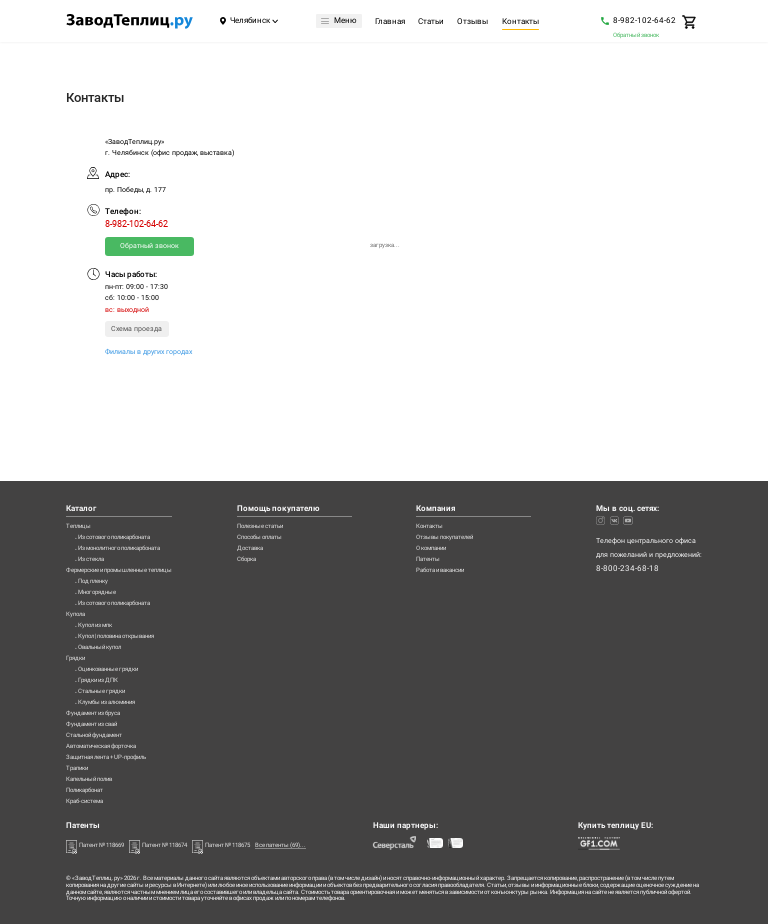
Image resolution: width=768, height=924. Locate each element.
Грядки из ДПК (103, 645)
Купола (78, 560)
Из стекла (95, 489)
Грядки (77, 617)
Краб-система (89, 800)
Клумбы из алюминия (114, 673)
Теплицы (80, 447)
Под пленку (97, 518)
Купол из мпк (100, 574)
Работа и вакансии (459, 504)
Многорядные (101, 532)
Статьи (433, 22)
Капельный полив (96, 772)
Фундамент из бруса (99, 687)
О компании (448, 475)
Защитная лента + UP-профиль (117, 744)
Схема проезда (136, 328)
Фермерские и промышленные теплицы (132, 504)
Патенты (442, 489)
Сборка (272, 489)
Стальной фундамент (101, 715)
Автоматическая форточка (111, 730)
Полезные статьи (289, 447)
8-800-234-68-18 (627, 491)
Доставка (276, 475)
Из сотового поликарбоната (125, 461)
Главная (392, 22)
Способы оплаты (288, 461)
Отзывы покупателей (463, 461)
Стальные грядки (107, 659)
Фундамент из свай (98, 701)
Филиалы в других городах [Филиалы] (148, 351)
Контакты (522, 22)
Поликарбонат (90, 786)
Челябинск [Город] (250, 20)
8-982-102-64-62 (644, 20)
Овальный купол (105, 602)
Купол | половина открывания (128, 588)
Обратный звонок (636, 34)
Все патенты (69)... (329, 845)
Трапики (80, 758)
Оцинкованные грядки (115, 631)
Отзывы (475, 22)
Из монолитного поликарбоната (131, 475)
